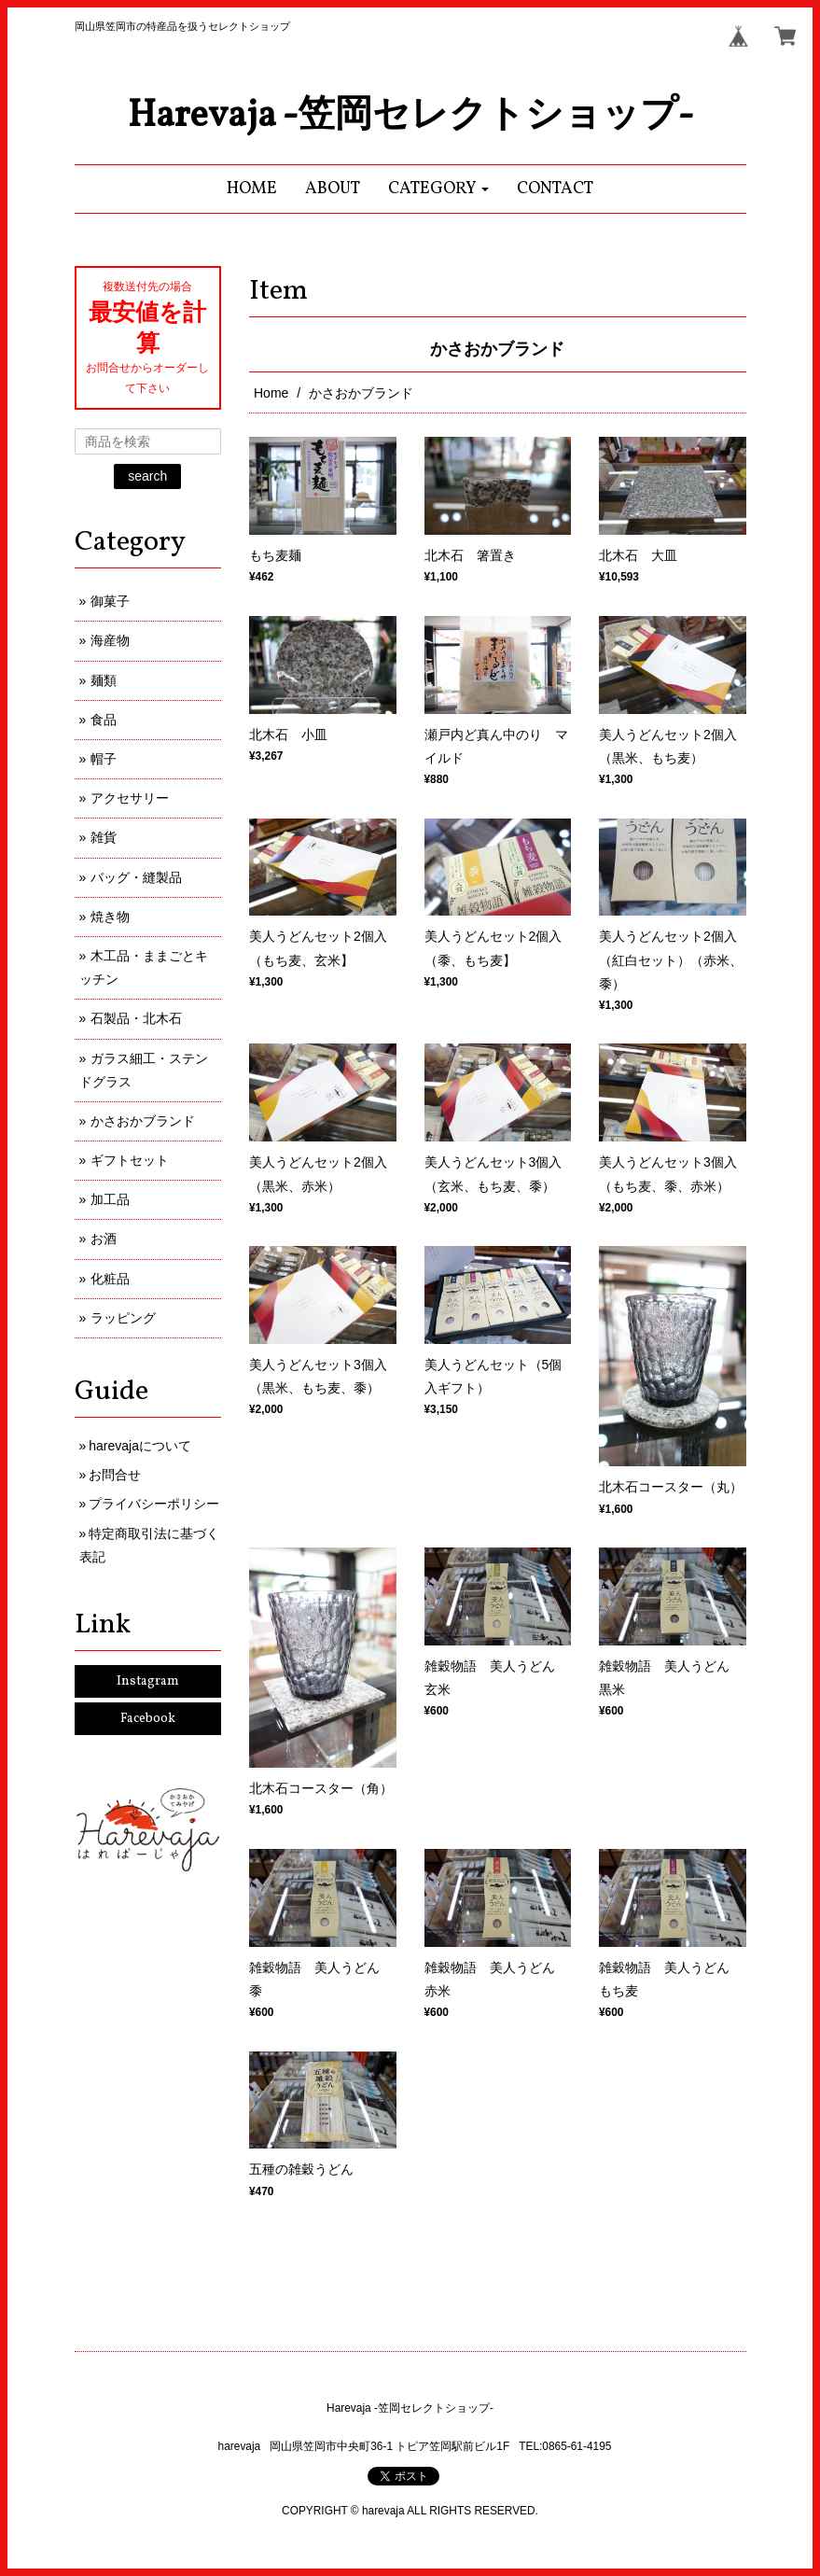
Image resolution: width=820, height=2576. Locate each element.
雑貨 (103, 837)
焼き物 (110, 916)
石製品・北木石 (136, 1018)
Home (271, 392)
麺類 (103, 680)
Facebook (147, 1719)
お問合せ (115, 1474)
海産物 (110, 640)
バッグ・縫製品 (136, 877)
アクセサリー (129, 798)
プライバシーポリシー (154, 1503)
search (147, 476)
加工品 (110, 1199)
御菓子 (110, 601)
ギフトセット (129, 1160)
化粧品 (110, 1278)
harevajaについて (140, 1445)
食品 (103, 719)
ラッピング (123, 1317)
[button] (439, 189)
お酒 (103, 1238)
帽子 (103, 758)
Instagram (148, 1681)
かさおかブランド (142, 1120)
